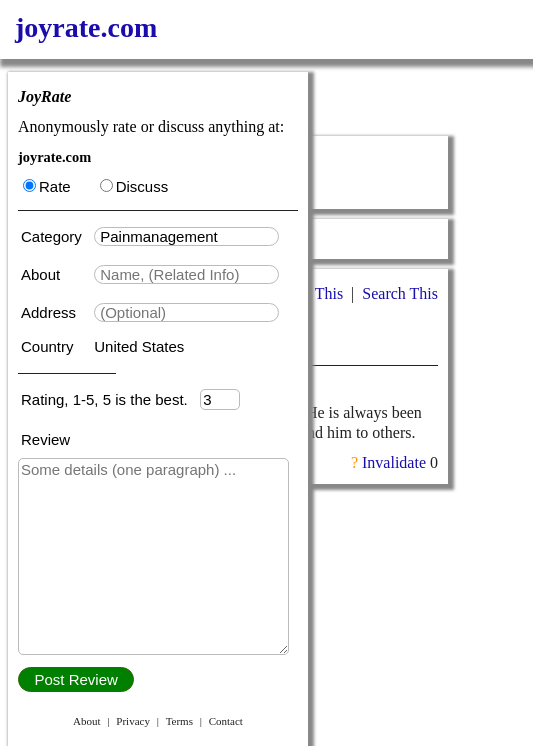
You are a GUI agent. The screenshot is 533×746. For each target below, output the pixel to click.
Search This (400, 293)
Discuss (134, 186)
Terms (179, 721)
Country (49, 346)
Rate (47, 186)
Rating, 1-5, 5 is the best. (110, 399)
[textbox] (186, 236)
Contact (226, 721)
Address (50, 312)
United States (139, 346)
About (42, 274)
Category (55, 236)
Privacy (133, 721)
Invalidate (394, 462)
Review (45, 439)
